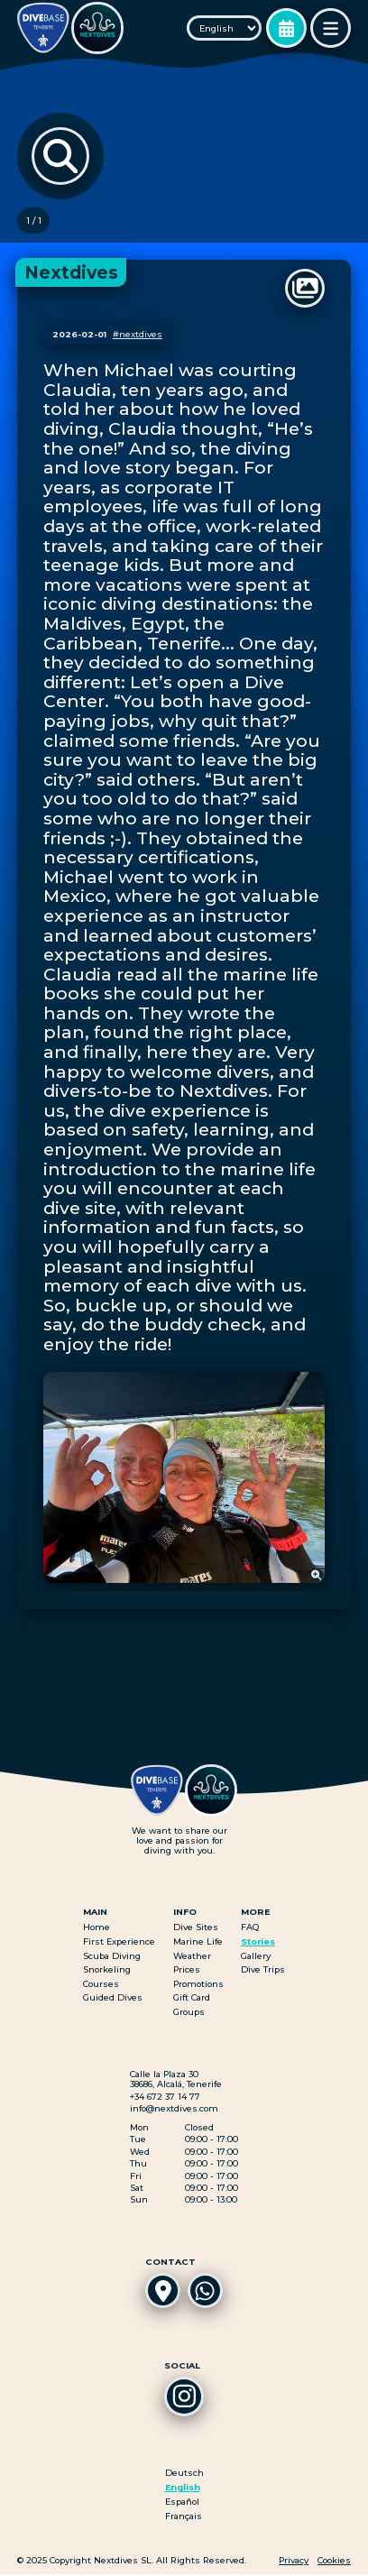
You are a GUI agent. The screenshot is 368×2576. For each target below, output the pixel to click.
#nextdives (137, 335)
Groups (189, 2013)
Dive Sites (195, 1928)
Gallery (256, 1956)
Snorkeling (107, 1970)
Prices (186, 1970)
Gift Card (191, 1998)
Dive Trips (263, 1970)
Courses (101, 1984)
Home (96, 1928)
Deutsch (184, 2474)
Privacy (293, 2562)
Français (183, 2518)
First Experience (119, 1942)
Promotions (198, 1984)
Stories (258, 1942)
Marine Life (198, 1942)
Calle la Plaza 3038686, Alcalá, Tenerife (176, 2080)
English (182, 2489)
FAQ (250, 1928)
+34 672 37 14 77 (165, 2097)
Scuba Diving (112, 1956)
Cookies (334, 2562)
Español (182, 2503)
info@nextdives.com (174, 2109)
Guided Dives (113, 1998)
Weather (192, 1956)
